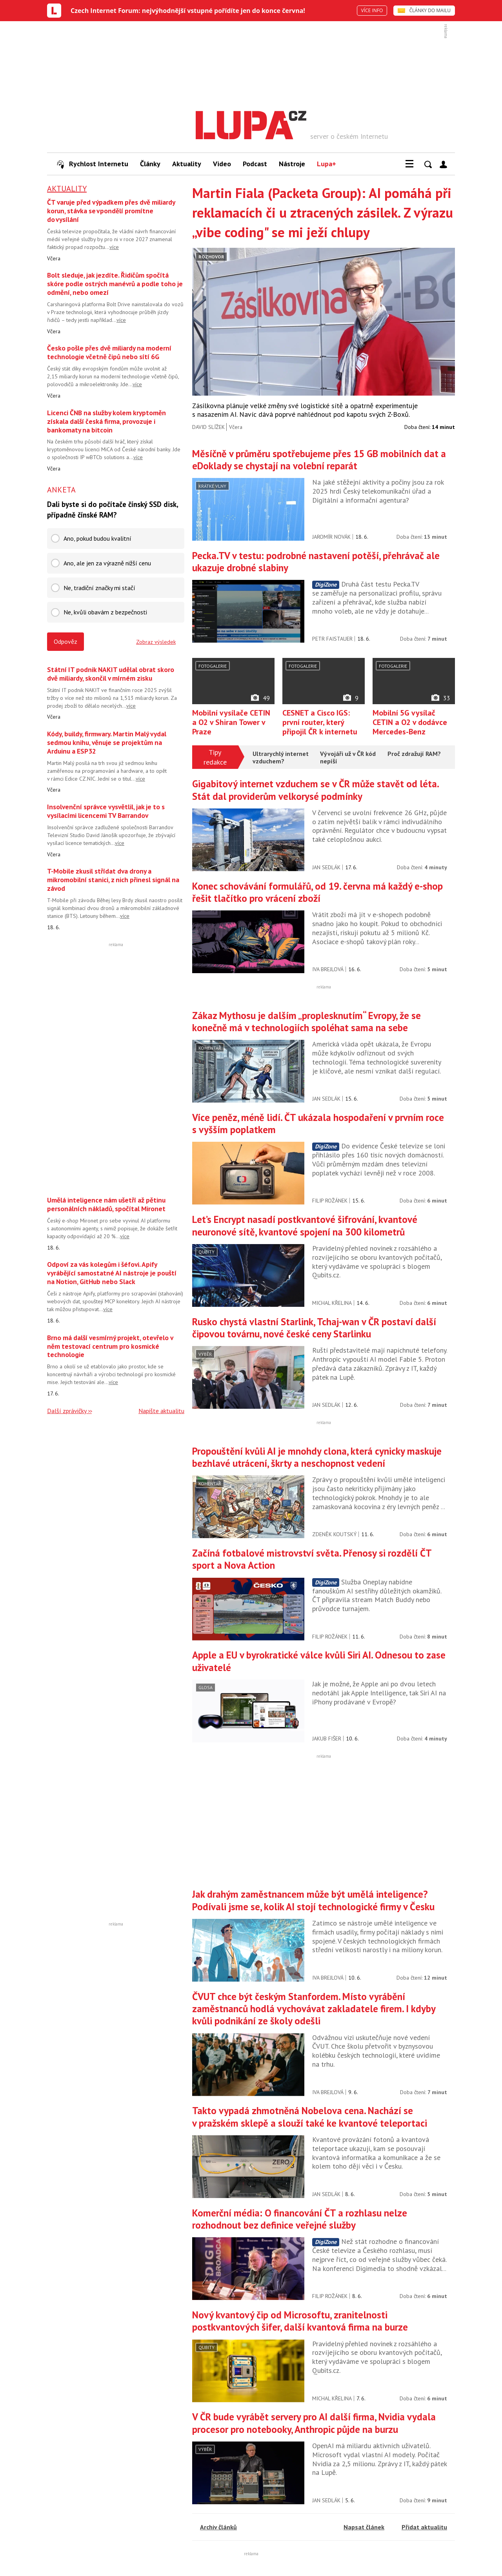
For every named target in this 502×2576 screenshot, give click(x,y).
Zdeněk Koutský (334, 1534)
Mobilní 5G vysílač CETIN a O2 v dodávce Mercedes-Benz (410, 722)
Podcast (255, 163)
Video (222, 163)
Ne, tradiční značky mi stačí (99, 588)
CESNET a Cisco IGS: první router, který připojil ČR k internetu (319, 722)
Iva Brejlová (328, 969)
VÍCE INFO (372, 10)
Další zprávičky (67, 1411)
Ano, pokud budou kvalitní (97, 538)
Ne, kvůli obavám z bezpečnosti (105, 612)
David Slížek (208, 427)
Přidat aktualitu (424, 2527)
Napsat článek (364, 2527)
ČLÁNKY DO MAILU (424, 10)
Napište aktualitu (161, 1411)
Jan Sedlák (326, 867)
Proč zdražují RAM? (414, 754)
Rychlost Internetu (92, 164)
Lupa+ (326, 163)
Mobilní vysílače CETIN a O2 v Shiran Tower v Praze (231, 722)
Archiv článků (218, 2527)
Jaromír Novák (331, 536)
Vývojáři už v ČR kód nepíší (348, 757)
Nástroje (292, 163)
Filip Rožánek (329, 1200)
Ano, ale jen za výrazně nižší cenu (107, 563)
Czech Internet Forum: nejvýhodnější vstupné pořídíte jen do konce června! (188, 10)
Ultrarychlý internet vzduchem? (281, 757)
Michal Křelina (332, 1302)
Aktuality (186, 163)
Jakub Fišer (326, 1738)
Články (150, 163)
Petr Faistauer (332, 638)
